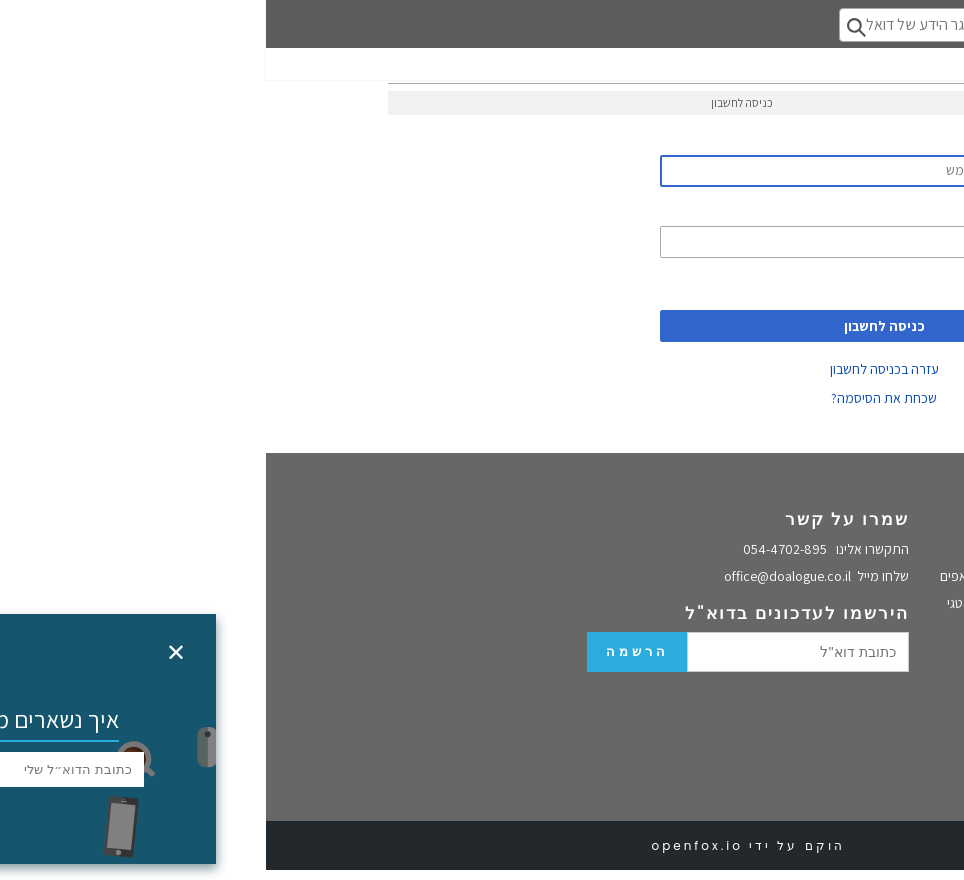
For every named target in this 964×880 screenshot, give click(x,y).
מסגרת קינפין (908, 767)
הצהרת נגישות (906, 613)
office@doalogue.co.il (550, 576)
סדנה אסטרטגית (759, 550)
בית (934, 546)
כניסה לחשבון (618, 326)
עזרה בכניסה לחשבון (618, 369)
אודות (938, 519)
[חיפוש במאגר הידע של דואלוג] (672, 25)
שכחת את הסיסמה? (618, 398)
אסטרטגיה (916, 678)
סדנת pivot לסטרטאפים (738, 576)
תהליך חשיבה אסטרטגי (742, 603)
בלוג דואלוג (915, 568)
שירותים (767, 519)
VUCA (928, 745)
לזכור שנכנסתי (775, 284)
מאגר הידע (915, 651)
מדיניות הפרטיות (898, 591)
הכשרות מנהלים (760, 629)
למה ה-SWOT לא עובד (884, 722)
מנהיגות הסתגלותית (891, 790)
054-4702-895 (560, 549)
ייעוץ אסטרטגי (907, 700)
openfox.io (430, 845)
